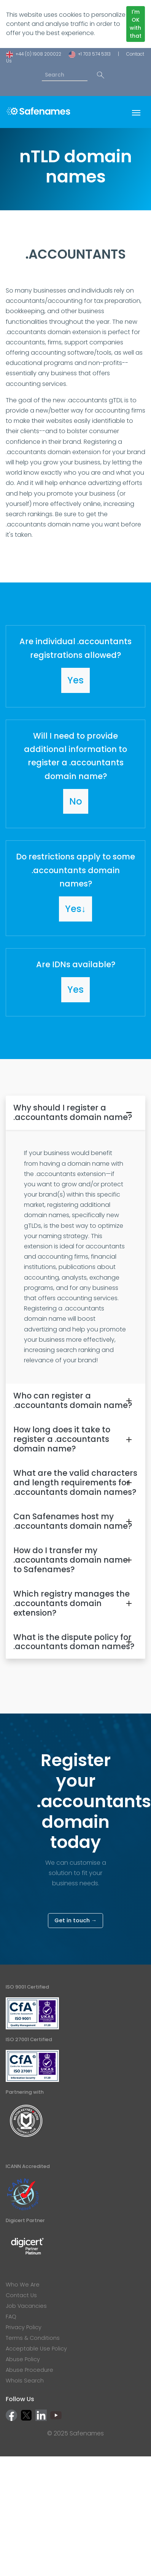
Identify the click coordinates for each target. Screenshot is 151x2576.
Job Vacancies (26, 2306)
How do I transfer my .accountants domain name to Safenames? (70, 1560)
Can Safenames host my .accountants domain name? (72, 1521)
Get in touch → (75, 1920)
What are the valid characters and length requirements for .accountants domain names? (75, 1482)
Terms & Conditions (33, 2338)
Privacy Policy (23, 2327)
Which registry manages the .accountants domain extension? (71, 1603)
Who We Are (23, 2284)
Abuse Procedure (29, 2370)
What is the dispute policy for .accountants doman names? (73, 1642)
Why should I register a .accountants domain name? (72, 1112)
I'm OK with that (135, 24)
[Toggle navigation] (136, 112)
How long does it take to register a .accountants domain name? (61, 1439)
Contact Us (21, 2295)
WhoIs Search (25, 2380)
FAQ (11, 2316)
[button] (75, 666)
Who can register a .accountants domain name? (72, 1400)
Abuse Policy (23, 2359)
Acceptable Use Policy (36, 2348)
